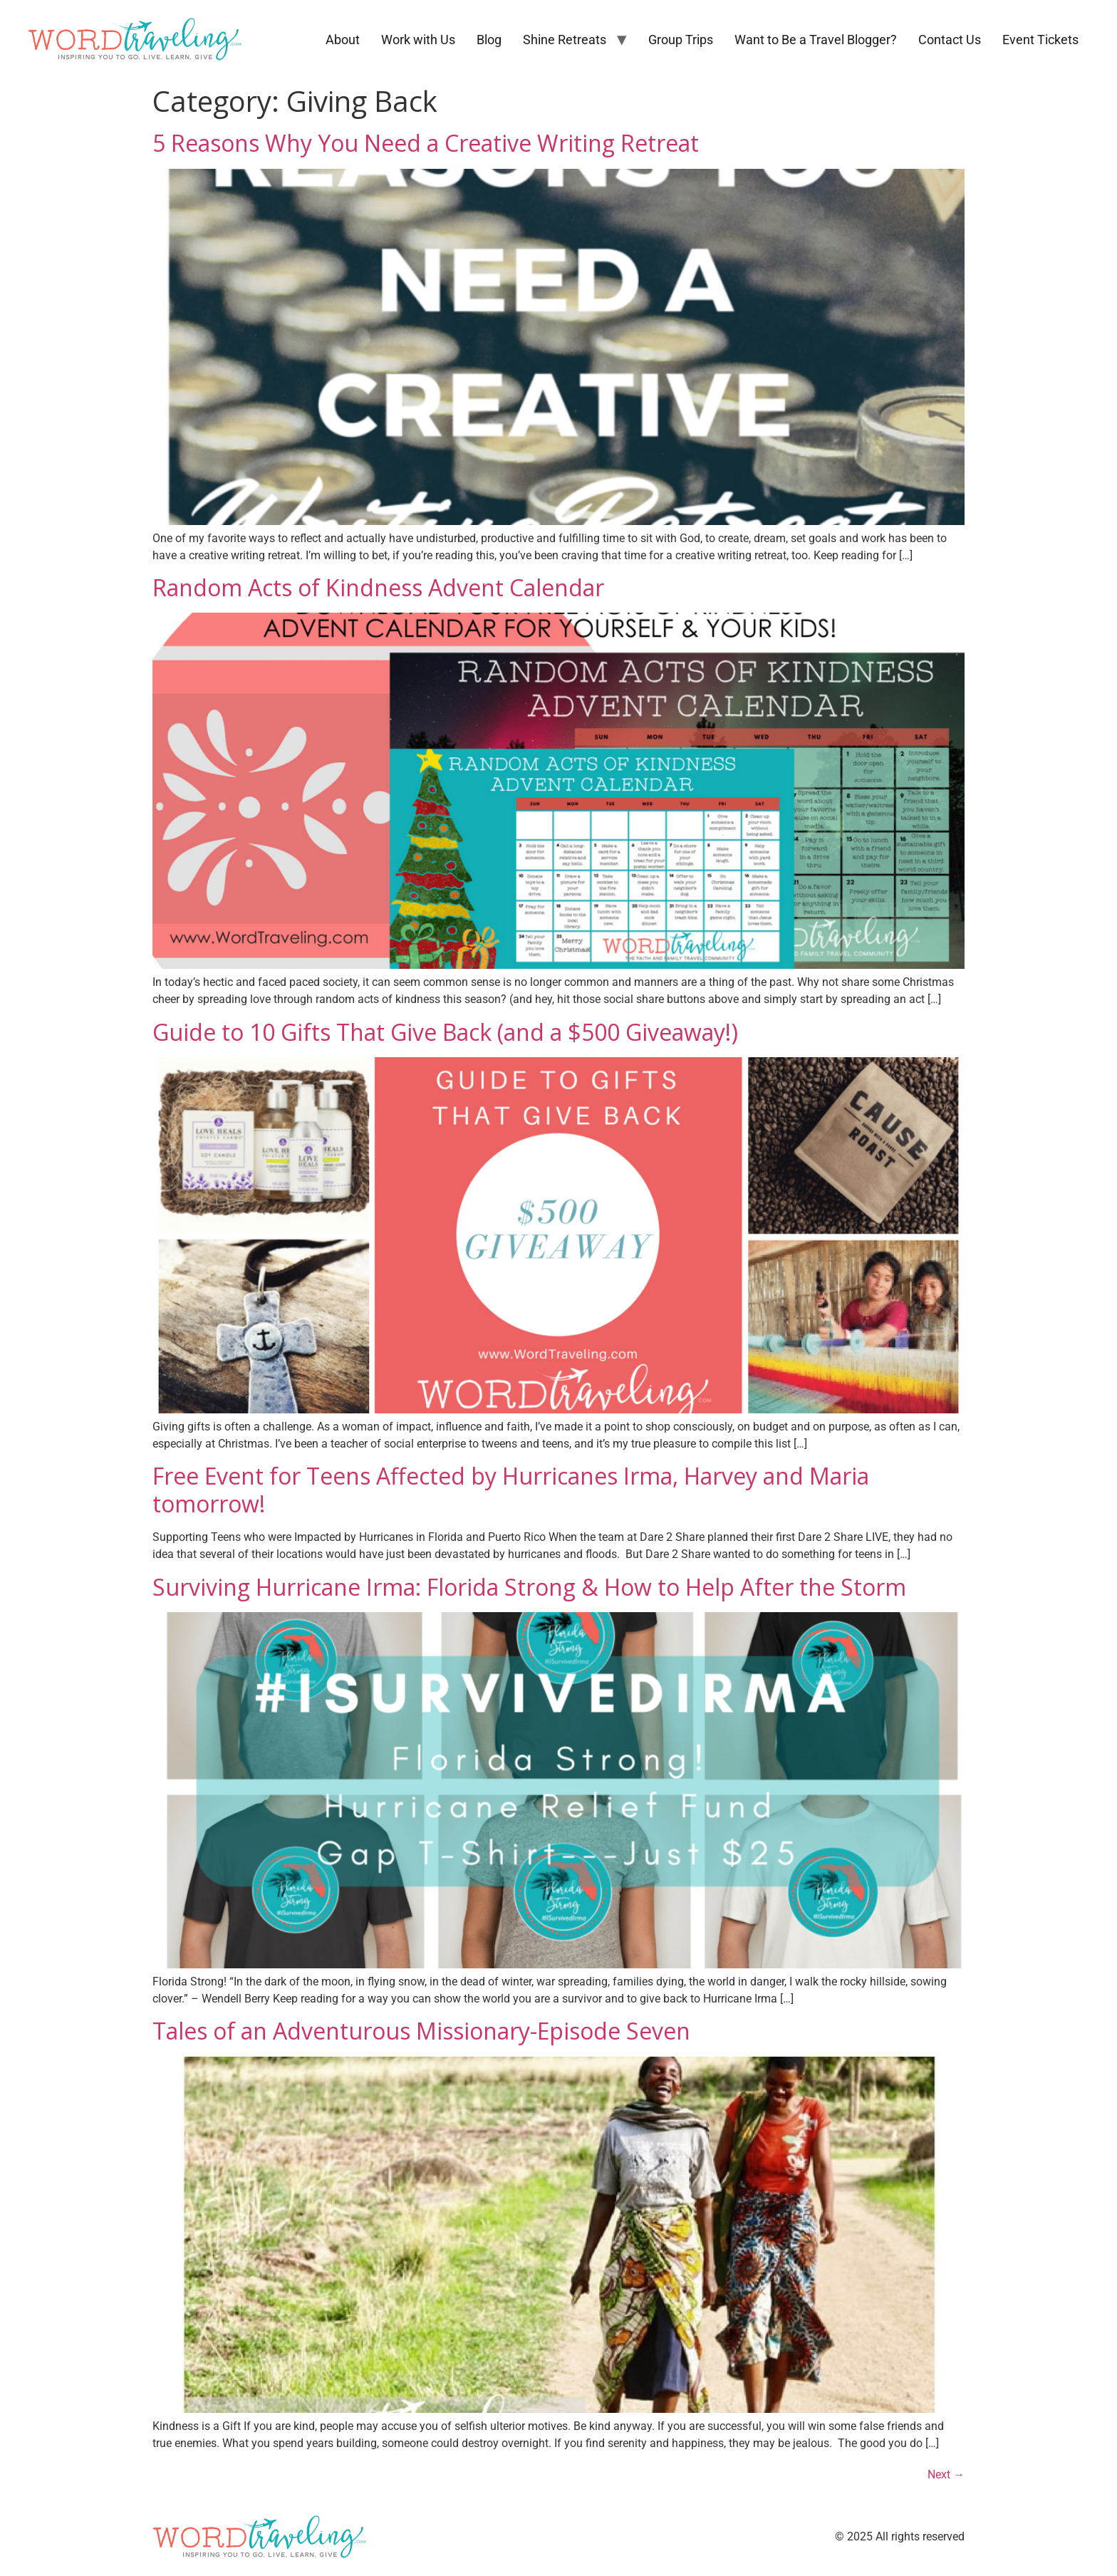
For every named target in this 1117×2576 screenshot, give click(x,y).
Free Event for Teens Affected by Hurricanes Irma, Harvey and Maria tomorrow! (510, 1489)
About (343, 39)
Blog (489, 39)
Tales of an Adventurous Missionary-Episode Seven (421, 2030)
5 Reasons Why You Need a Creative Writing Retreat (425, 143)
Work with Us (418, 39)
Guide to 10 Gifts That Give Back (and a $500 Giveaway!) (445, 1032)
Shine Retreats (564, 39)
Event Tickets (1040, 39)
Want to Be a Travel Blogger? (815, 39)
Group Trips (680, 39)
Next (946, 2474)
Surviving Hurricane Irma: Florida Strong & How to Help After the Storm (529, 1587)
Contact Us (949, 39)
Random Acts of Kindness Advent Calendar (378, 587)
